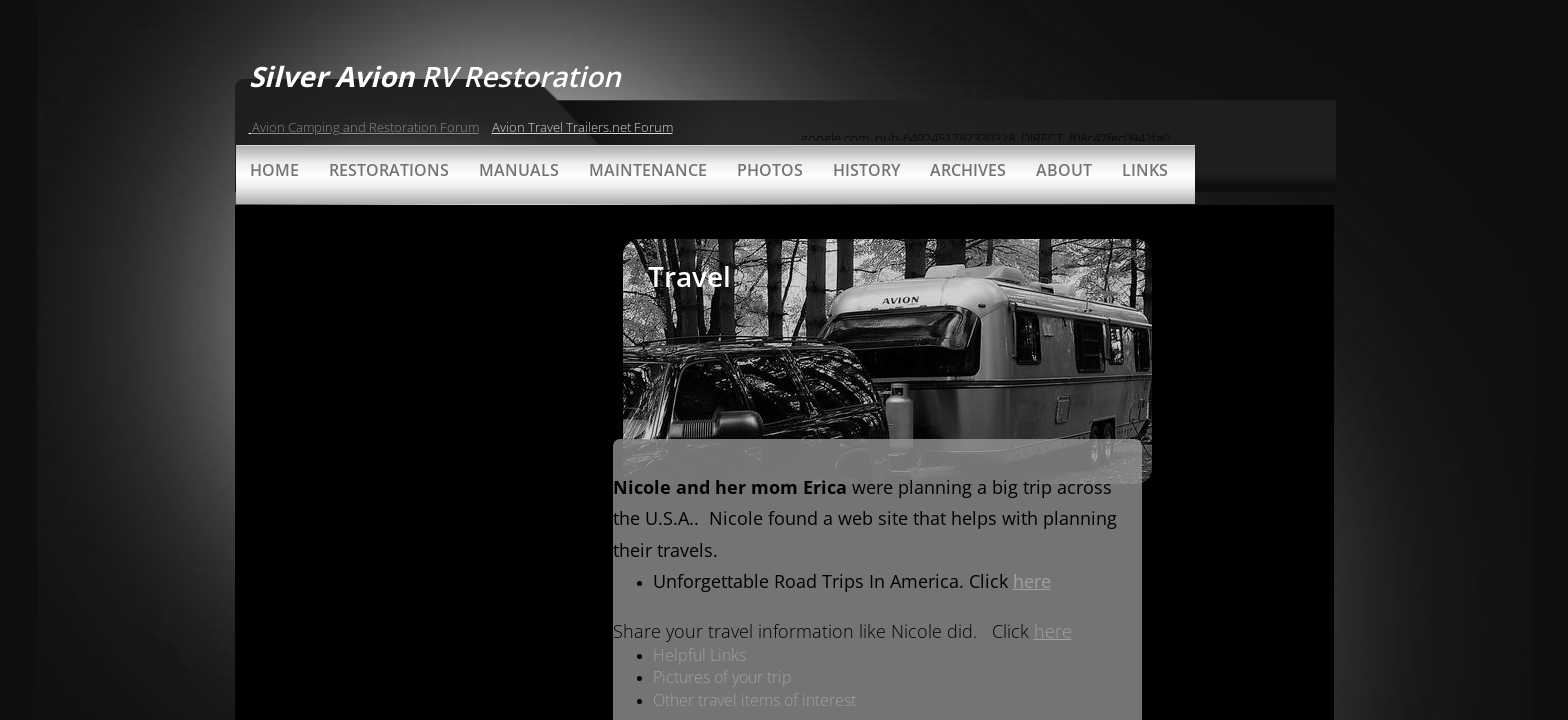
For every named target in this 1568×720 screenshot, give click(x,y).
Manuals (519, 170)
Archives (968, 170)
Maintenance (648, 170)
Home (274, 170)
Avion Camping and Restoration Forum (365, 127)
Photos (770, 170)
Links (1145, 170)
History (866, 170)
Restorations (389, 170)
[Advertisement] (426, 354)
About (1064, 170)
